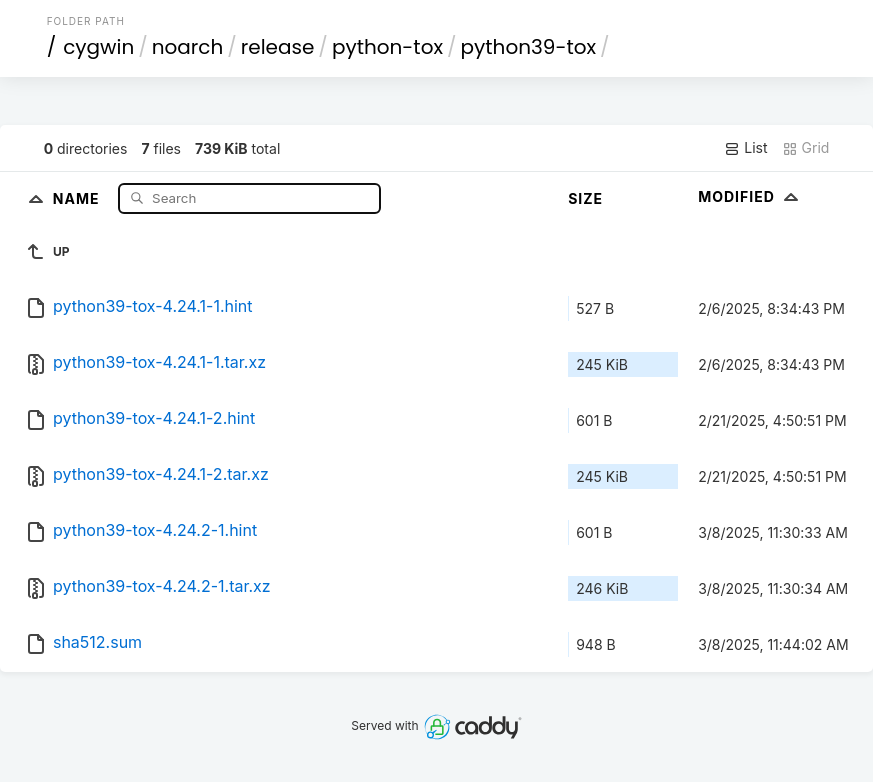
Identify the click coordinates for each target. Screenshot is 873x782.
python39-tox (529, 47)
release (278, 47)
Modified (750, 196)
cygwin (98, 47)
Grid (806, 148)
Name (78, 197)
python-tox (387, 47)
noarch (188, 47)
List (745, 148)
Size (585, 198)
